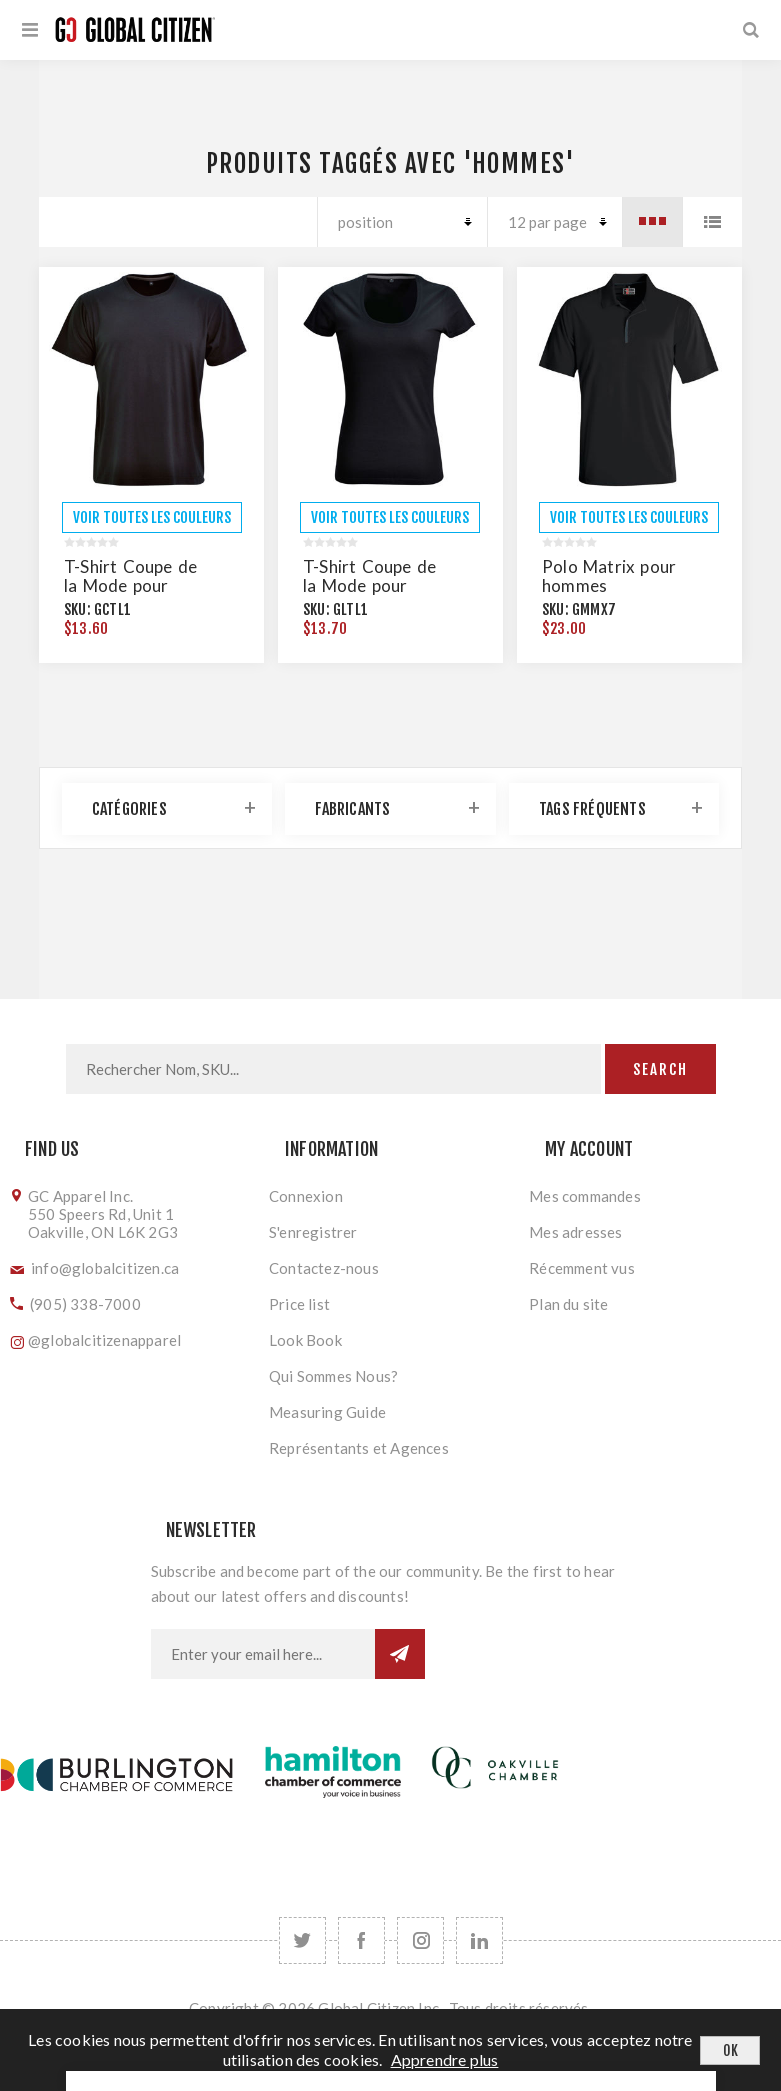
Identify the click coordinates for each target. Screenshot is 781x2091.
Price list (299, 1304)
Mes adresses (575, 1232)
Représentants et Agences (359, 1448)
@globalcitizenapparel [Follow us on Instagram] (104, 1340)
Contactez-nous (324, 1268)
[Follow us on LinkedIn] (479, 1940)
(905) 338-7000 (85, 1304)
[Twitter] (302, 1940)
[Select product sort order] (402, 222)
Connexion (306, 1196)
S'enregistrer (313, 1232)
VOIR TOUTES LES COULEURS (152, 517)
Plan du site (568, 1304)
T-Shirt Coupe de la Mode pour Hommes (130, 585)
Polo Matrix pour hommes (609, 576)
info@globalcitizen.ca (105, 1268)
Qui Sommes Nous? (333, 1376)
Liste (712, 222)
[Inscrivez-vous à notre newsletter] (263, 1654)
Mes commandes (585, 1196)
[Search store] (333, 1069)
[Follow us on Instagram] (420, 1940)
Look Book (305, 1340)
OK (730, 2050)
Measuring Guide (327, 1412)
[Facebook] (361, 1940)
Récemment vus (582, 1268)
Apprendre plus (445, 2059)
